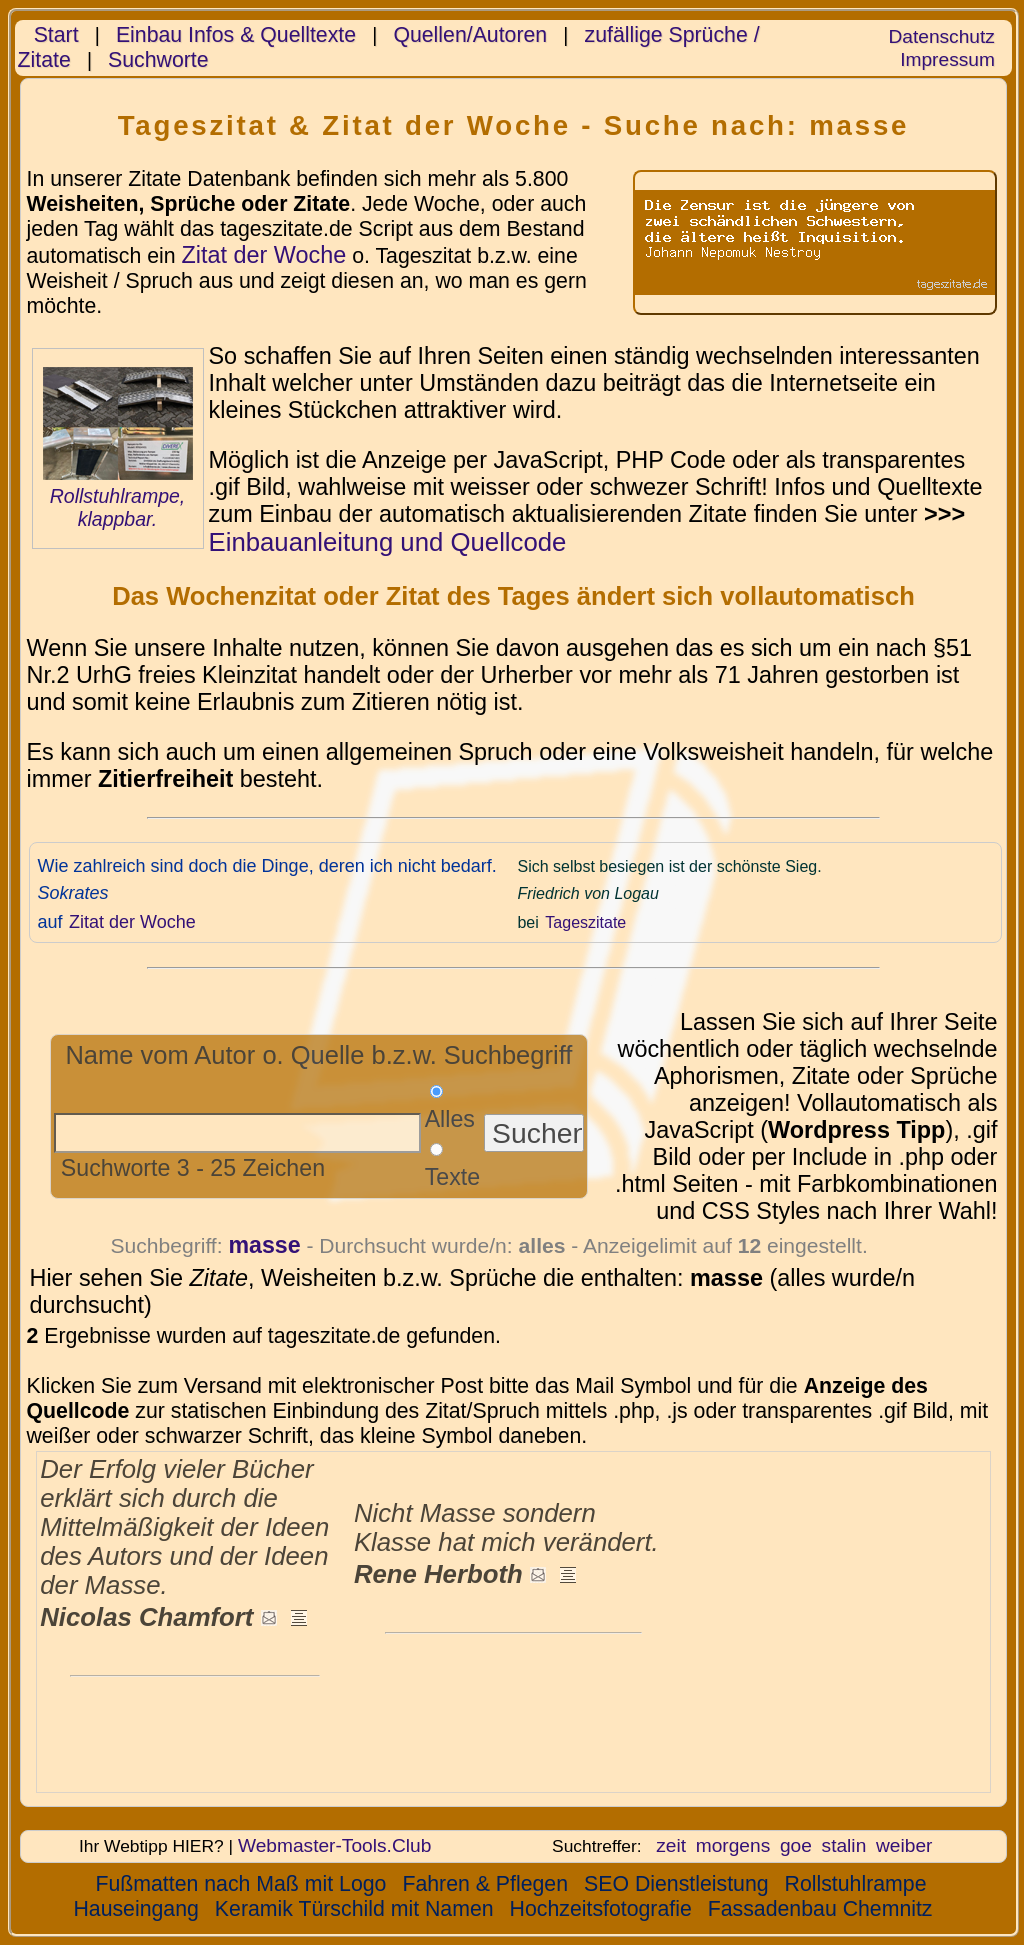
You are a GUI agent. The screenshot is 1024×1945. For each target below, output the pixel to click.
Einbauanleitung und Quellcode (388, 542)
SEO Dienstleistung (676, 1884)
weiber (904, 1845)
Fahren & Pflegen (485, 1884)
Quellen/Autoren (470, 35)
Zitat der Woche (263, 255)
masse (264, 1245)
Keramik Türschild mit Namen (354, 1909)
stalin (844, 1845)
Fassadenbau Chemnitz (820, 1909)
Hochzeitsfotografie (601, 1909)
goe (796, 1845)
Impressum (947, 59)
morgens (733, 1845)
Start (56, 35)
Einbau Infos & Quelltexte (236, 35)
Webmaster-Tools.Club (334, 1845)
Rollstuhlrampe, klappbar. (118, 507)
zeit (671, 1845)
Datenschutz (941, 36)
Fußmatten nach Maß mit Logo (240, 1884)
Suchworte (158, 60)
